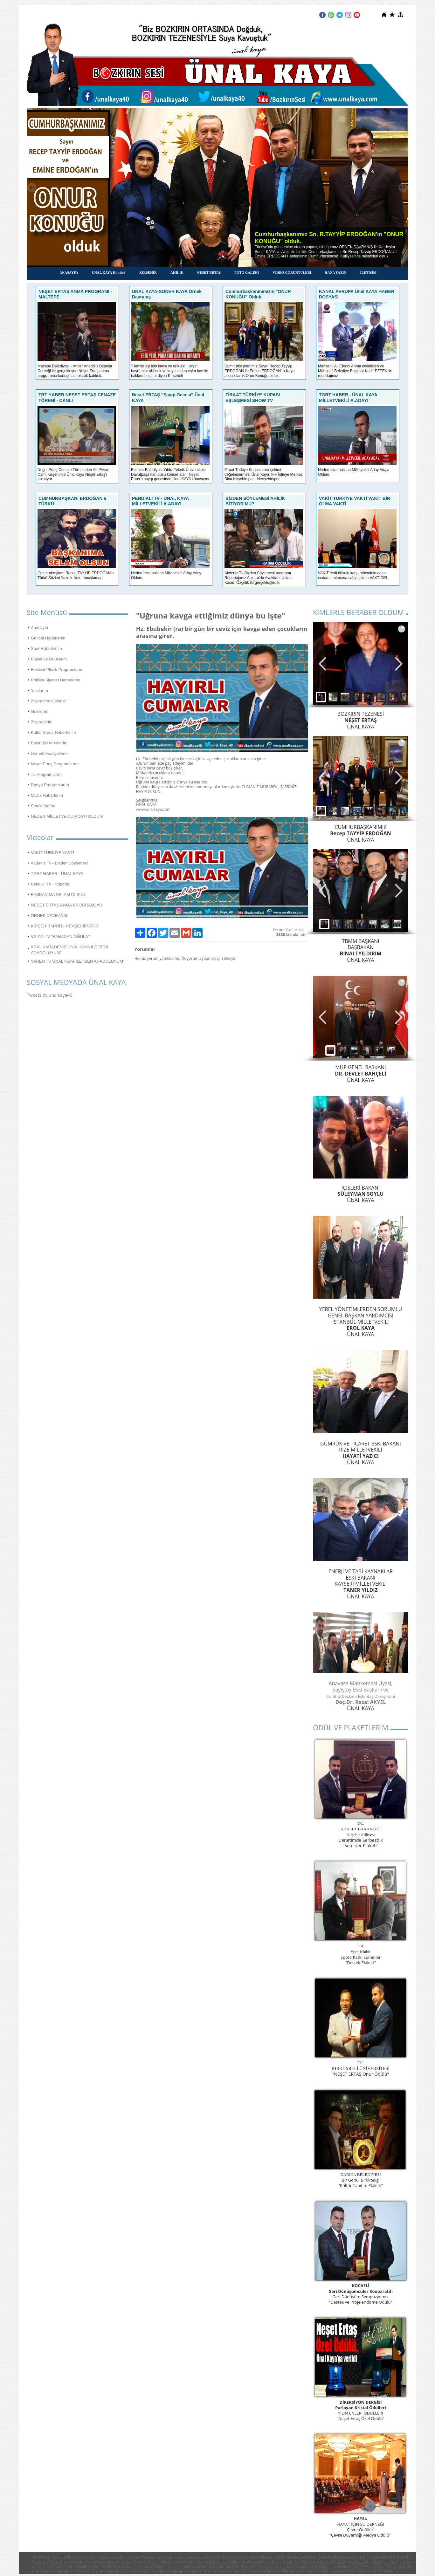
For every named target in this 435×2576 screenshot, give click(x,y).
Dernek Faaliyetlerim (50, 753)
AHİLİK (176, 272)
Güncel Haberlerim (48, 638)
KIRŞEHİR (148, 272)
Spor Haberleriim (46, 648)
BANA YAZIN (335, 272)
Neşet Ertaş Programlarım (55, 764)
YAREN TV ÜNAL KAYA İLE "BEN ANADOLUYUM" (78, 961)
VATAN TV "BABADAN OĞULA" (60, 936)
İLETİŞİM (368, 272)
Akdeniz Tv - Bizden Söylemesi (59, 863)
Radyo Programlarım (50, 784)
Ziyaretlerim (41, 722)
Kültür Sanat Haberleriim (53, 732)
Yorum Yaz (282, 930)
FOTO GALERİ (246, 272)
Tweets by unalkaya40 (49, 995)
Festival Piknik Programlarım (57, 669)
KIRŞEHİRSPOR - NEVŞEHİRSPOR (65, 926)
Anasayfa (39, 627)
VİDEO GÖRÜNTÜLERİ (292, 272)
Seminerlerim (43, 805)
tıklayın (230, 958)
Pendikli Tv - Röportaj (50, 884)
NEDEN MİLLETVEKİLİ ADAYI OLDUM (67, 816)
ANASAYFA (68, 272)
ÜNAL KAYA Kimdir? (109, 272)
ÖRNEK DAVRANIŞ (49, 915)
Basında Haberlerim (49, 743)
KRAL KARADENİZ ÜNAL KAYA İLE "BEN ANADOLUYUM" (69, 950)
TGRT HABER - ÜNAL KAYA (57, 873)
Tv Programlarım (46, 774)
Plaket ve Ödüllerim (49, 659)
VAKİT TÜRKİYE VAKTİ (52, 852)
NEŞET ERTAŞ (209, 272)
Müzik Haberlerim (47, 795)
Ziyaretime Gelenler (49, 701)
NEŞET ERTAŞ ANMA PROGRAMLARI (67, 905)
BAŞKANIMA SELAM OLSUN (58, 894)
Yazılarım (39, 690)
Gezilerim (39, 711)
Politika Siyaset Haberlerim (55, 680)
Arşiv (299, 930)
